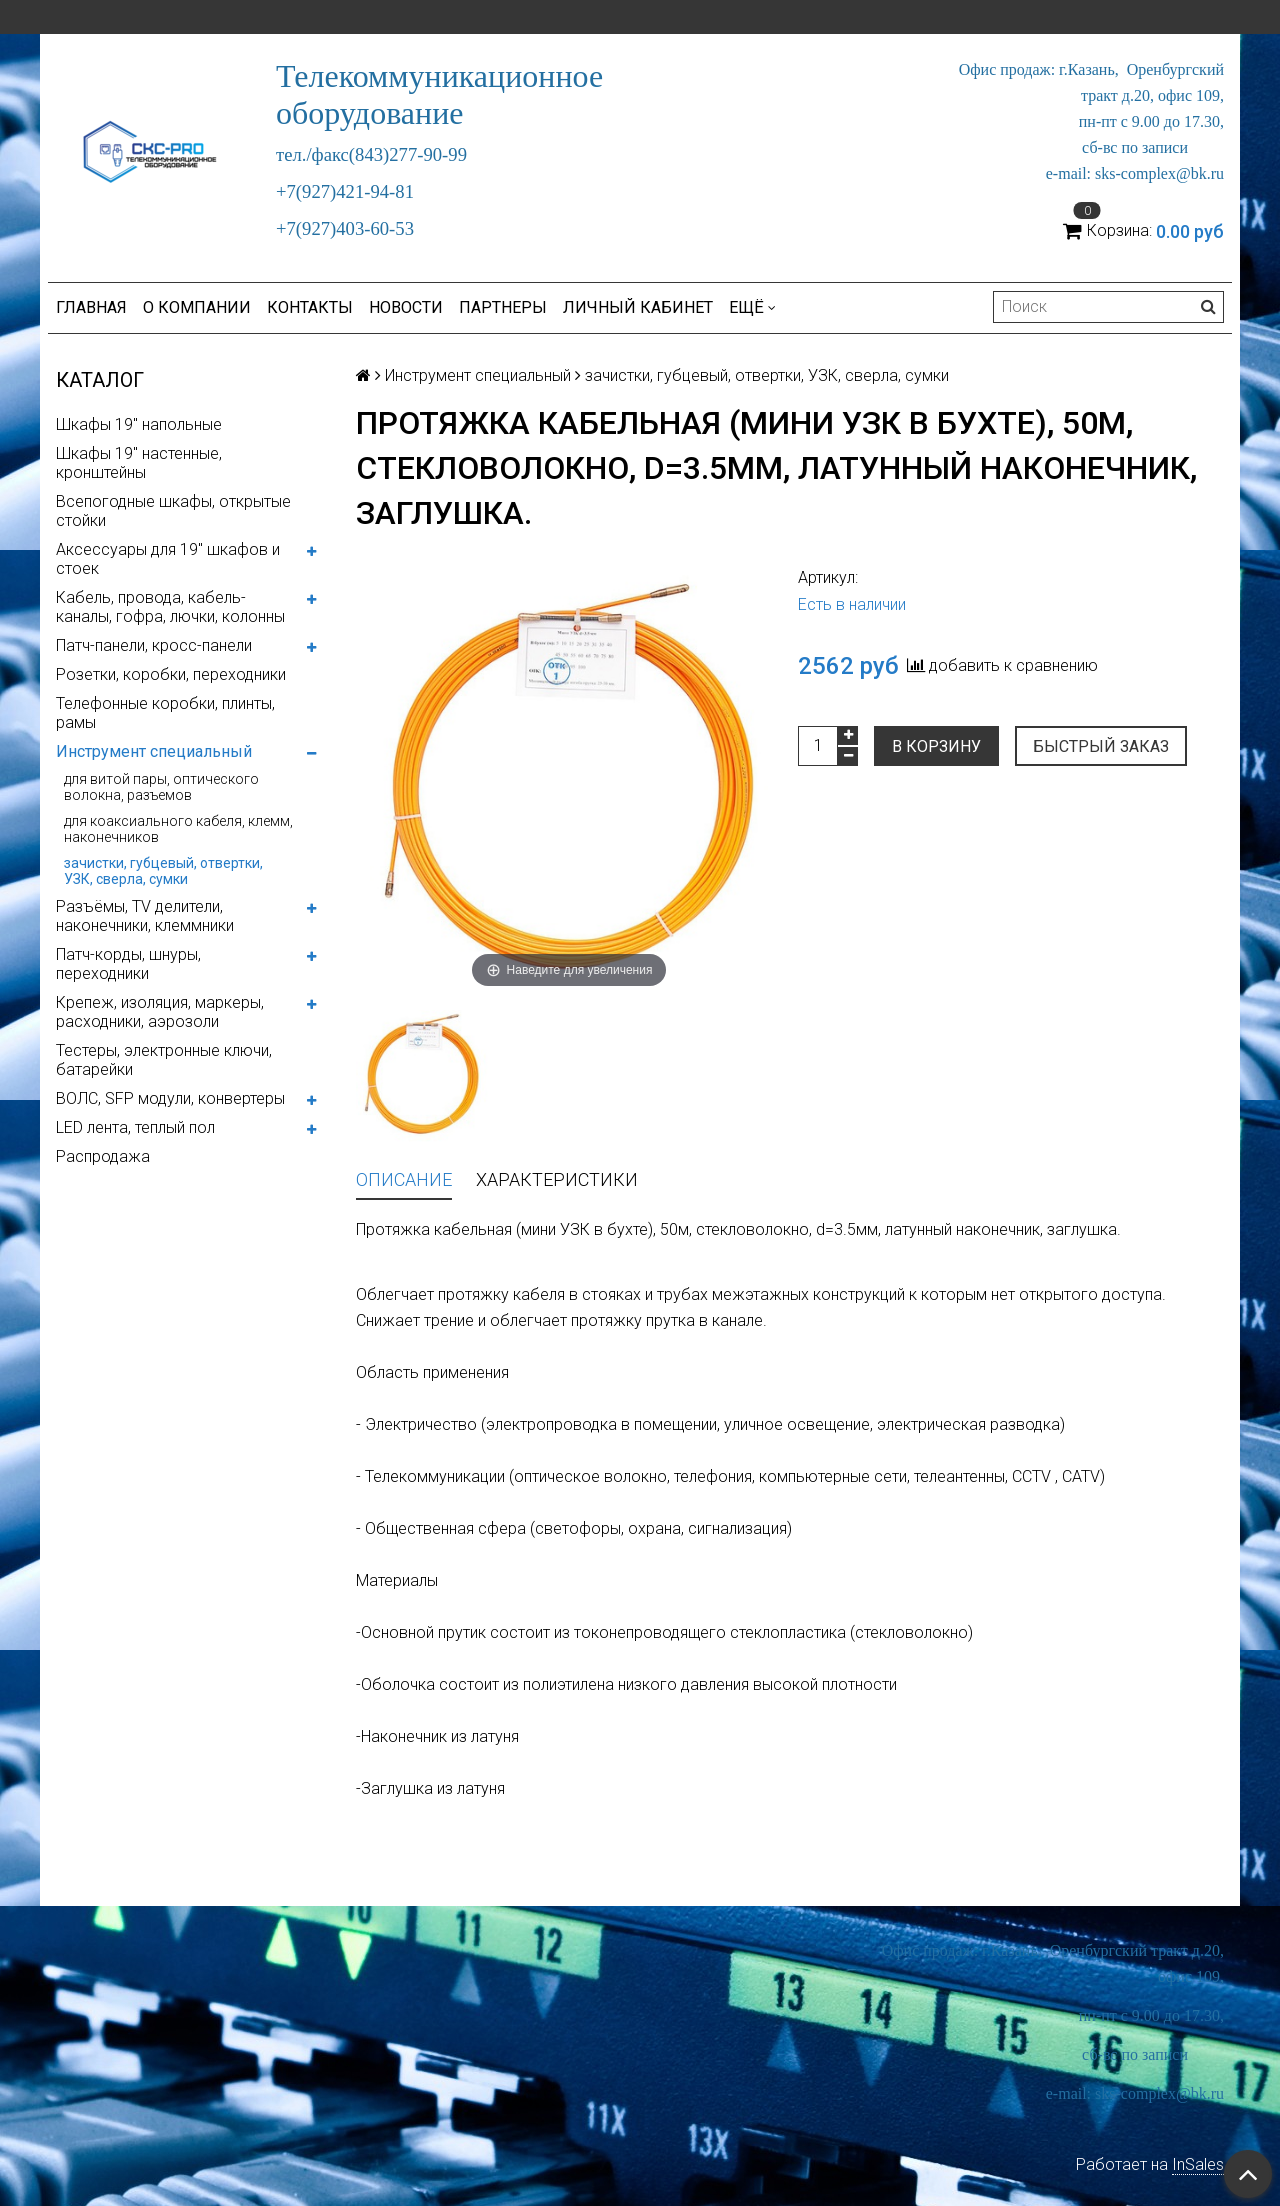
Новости (406, 307)
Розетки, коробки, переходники (171, 674)
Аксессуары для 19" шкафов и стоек (168, 559)
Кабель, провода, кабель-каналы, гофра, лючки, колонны (170, 607)
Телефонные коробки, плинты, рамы (165, 713)
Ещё (752, 307)
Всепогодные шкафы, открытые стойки (173, 511)
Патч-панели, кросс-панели (154, 645)
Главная (91, 307)
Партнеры (503, 307)
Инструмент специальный (154, 751)
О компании (197, 307)
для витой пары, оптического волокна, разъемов (161, 787)
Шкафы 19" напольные (139, 424)
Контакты (310, 307)
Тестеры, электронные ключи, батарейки (164, 1060)
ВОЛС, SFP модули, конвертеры (170, 1098)
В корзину (936, 746)
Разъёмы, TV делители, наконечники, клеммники (145, 916)
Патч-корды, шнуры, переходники (128, 964)
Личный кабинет (638, 307)
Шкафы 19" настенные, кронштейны (139, 463)
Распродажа (103, 1156)
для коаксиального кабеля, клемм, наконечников (178, 829)
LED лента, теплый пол (135, 1127)
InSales (1198, 2164)
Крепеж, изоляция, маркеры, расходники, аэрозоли (160, 1012)
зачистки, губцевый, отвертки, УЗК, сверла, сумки (163, 871)
